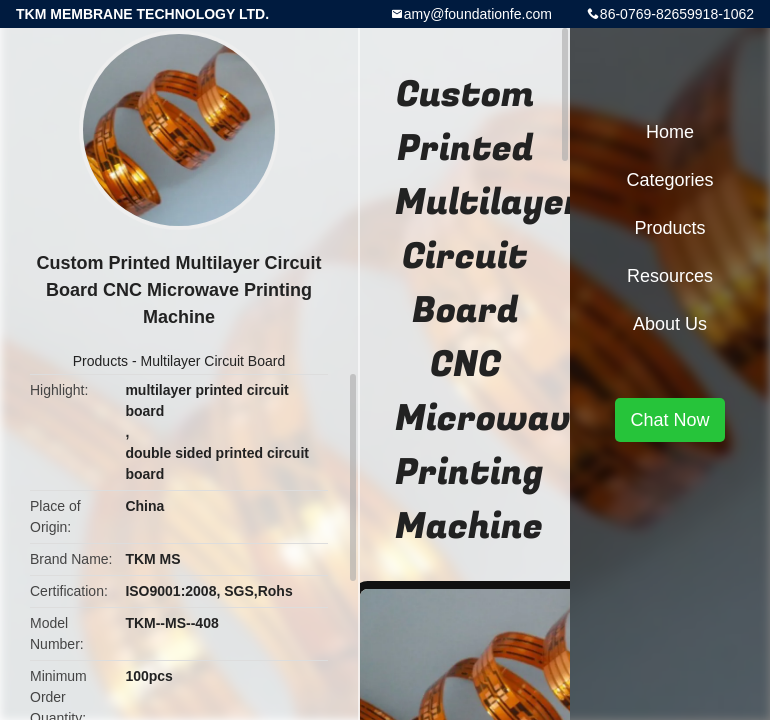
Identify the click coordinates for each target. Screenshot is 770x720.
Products (100, 361)
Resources (670, 276)
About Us (670, 324)
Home (670, 132)
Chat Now (669, 420)
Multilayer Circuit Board (212, 361)
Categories (669, 180)
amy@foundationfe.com (478, 14)
